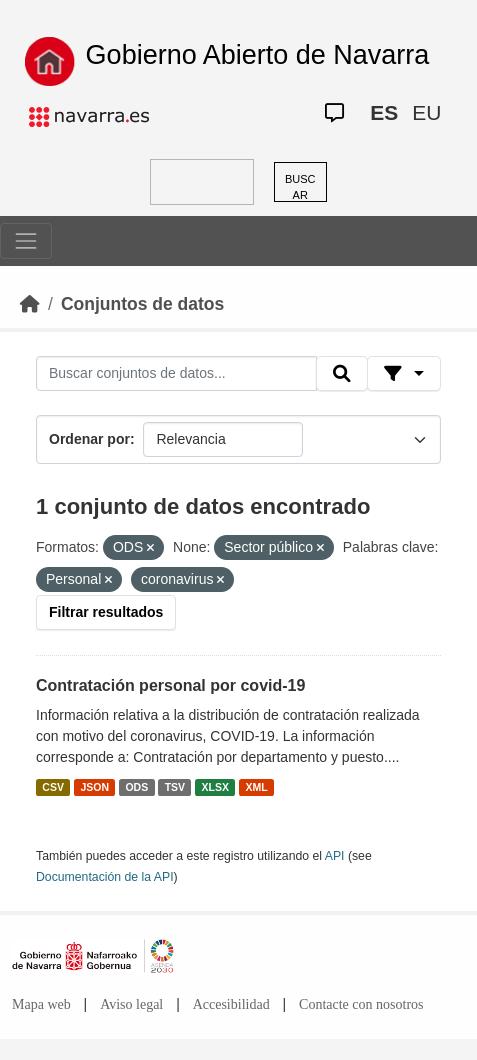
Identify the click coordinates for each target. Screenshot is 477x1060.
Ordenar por (89, 439)
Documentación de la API (105, 877)
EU (426, 112)
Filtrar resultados (106, 612)
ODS (136, 787)
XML (257, 787)
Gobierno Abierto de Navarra (258, 55)
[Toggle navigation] (26, 241)
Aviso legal (131, 1004)
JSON (94, 787)
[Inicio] (30, 304)
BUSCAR (300, 187)
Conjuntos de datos (142, 304)
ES (384, 112)
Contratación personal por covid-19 (170, 685)
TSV (175, 787)
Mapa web (41, 1004)
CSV (53, 787)
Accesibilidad (231, 1004)
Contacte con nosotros (361, 1004)
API (335, 856)
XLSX (215, 787)
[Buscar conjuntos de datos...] (176, 374)
